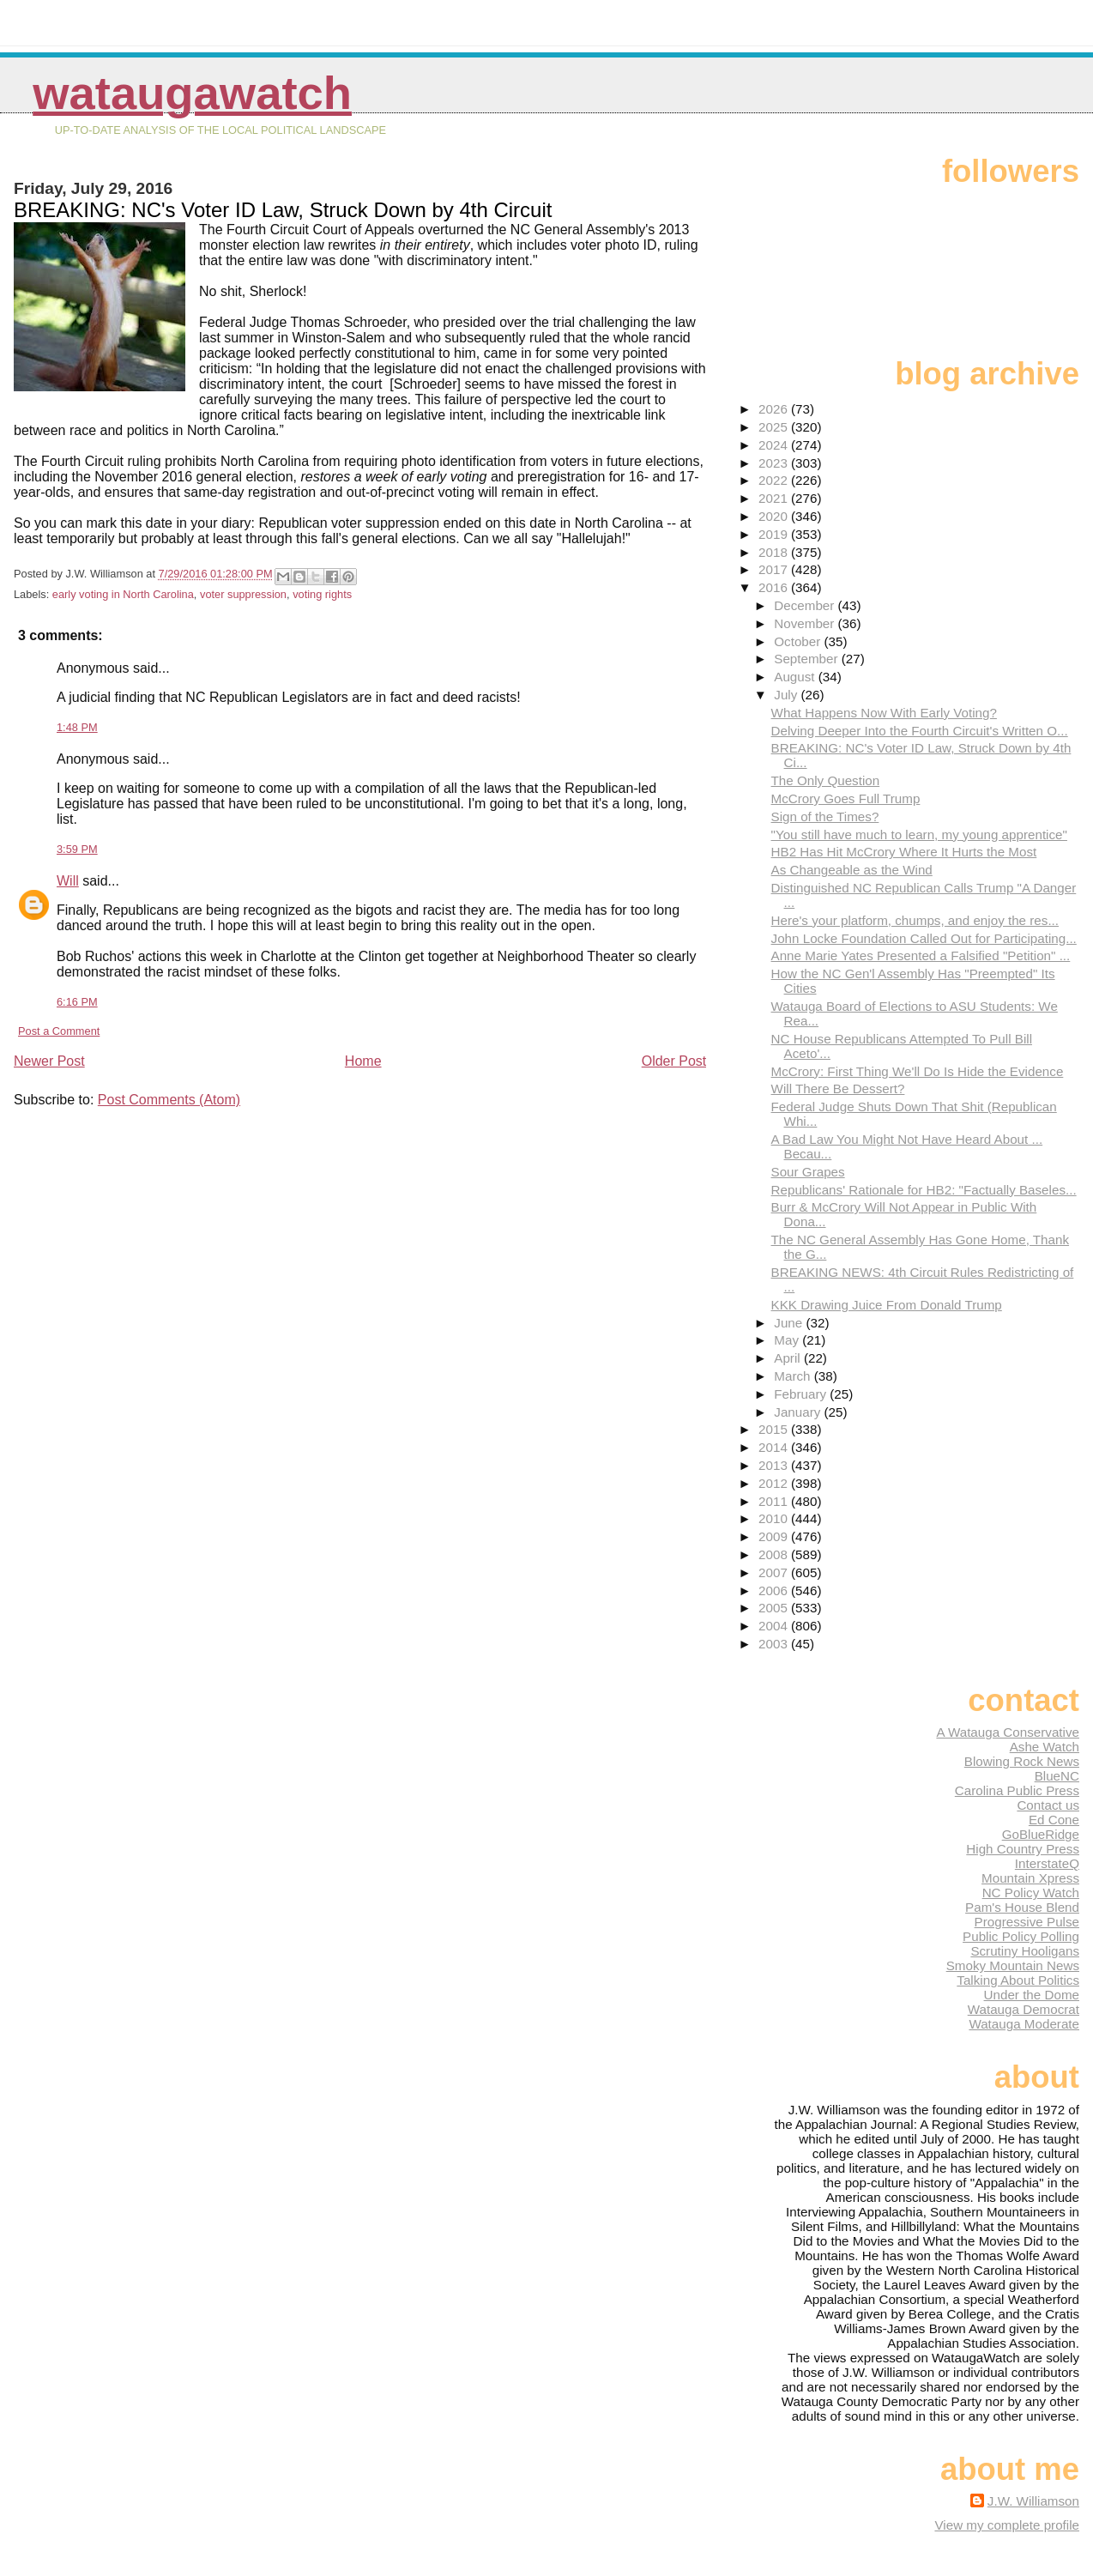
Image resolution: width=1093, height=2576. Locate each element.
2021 (774, 498)
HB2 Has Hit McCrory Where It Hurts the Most (904, 851)
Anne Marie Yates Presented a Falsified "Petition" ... (921, 955)
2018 (774, 552)
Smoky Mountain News (1012, 1965)
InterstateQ (1047, 1863)
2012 (774, 1483)
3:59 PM (77, 849)
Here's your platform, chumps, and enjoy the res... (915, 920)
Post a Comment (59, 1031)
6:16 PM (77, 1001)
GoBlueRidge (1040, 1834)
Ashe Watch (1044, 1746)
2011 (774, 1501)
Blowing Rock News (1021, 1761)
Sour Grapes (808, 1171)
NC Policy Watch (1030, 1892)
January (799, 1412)
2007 (774, 1572)
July (787, 694)
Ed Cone (1054, 1819)
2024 (774, 445)
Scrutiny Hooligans (1024, 1951)
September (808, 658)
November (805, 623)
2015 (774, 1429)
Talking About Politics (1018, 1980)
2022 (774, 480)
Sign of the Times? (825, 816)
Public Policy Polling (1021, 1936)
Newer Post (49, 1061)
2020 (774, 516)
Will (68, 881)
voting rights (322, 594)
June (790, 1322)
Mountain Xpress (1030, 1878)
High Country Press (1022, 1848)
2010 (774, 1518)
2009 (774, 1536)
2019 (774, 534)
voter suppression (243, 594)
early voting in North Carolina (123, 594)
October (799, 641)
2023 (774, 463)
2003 (774, 1643)
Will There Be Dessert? (838, 1088)
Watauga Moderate (1024, 2024)
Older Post (674, 1061)
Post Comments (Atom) (169, 1099)
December (805, 605)
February (802, 1394)
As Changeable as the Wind (852, 869)
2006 (774, 1590)
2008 (774, 1554)
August (796, 676)
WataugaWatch (192, 93)
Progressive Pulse (1027, 1921)
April (789, 1358)
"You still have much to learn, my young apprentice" (919, 834)
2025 (774, 427)
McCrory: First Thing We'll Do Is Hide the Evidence (917, 1071)
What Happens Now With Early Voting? (884, 712)
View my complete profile (1006, 2525)
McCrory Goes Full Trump (846, 798)
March (793, 1376)
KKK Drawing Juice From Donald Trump (886, 1304)
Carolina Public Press (1017, 1790)
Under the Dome (1031, 1994)
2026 (774, 409)
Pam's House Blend (1022, 1907)
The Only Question (825, 780)
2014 (774, 1447)
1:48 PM (77, 727)
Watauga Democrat (1023, 2009)
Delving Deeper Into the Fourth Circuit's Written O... (919, 730)
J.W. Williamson (1033, 2501)
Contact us (1048, 1805)
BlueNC (1057, 1776)
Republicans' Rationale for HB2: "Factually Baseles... (924, 1189)
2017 (774, 569)
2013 (774, 1465)
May (788, 1340)
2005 (774, 1607)
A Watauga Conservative (1007, 1732)
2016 (774, 587)
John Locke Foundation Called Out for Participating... (924, 938)
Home (363, 1061)
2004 (774, 1625)
